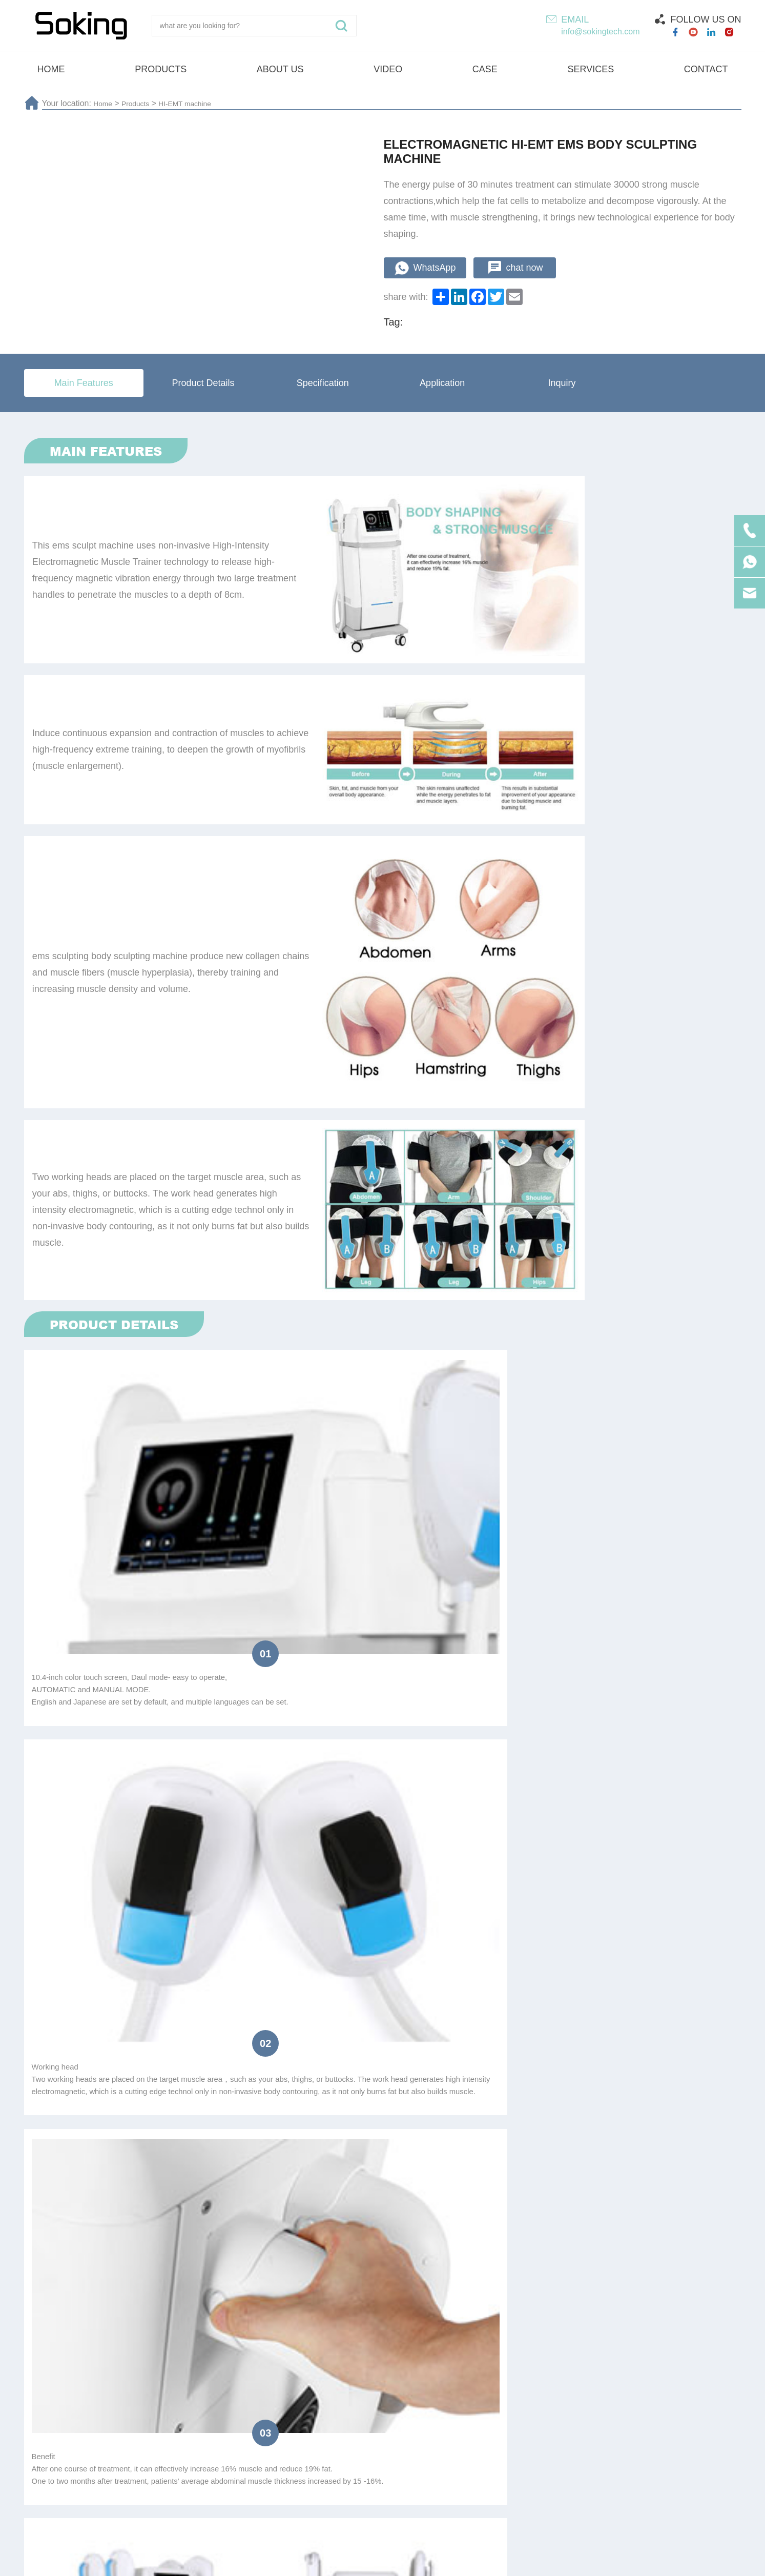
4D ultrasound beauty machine (584, 2438)
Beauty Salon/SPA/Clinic (310, 1885)
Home (104, 103)
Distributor (118, 1885)
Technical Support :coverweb (538, 2561)
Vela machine (698, 2438)
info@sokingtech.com (600, 31)
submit (382, 1993)
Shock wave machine (313, 2438)
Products (141, 103)
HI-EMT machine (197, 103)
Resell (176, 1885)
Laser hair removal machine (188, 2438)
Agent (226, 1885)
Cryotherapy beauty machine (439, 2438)
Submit (692, 2361)
